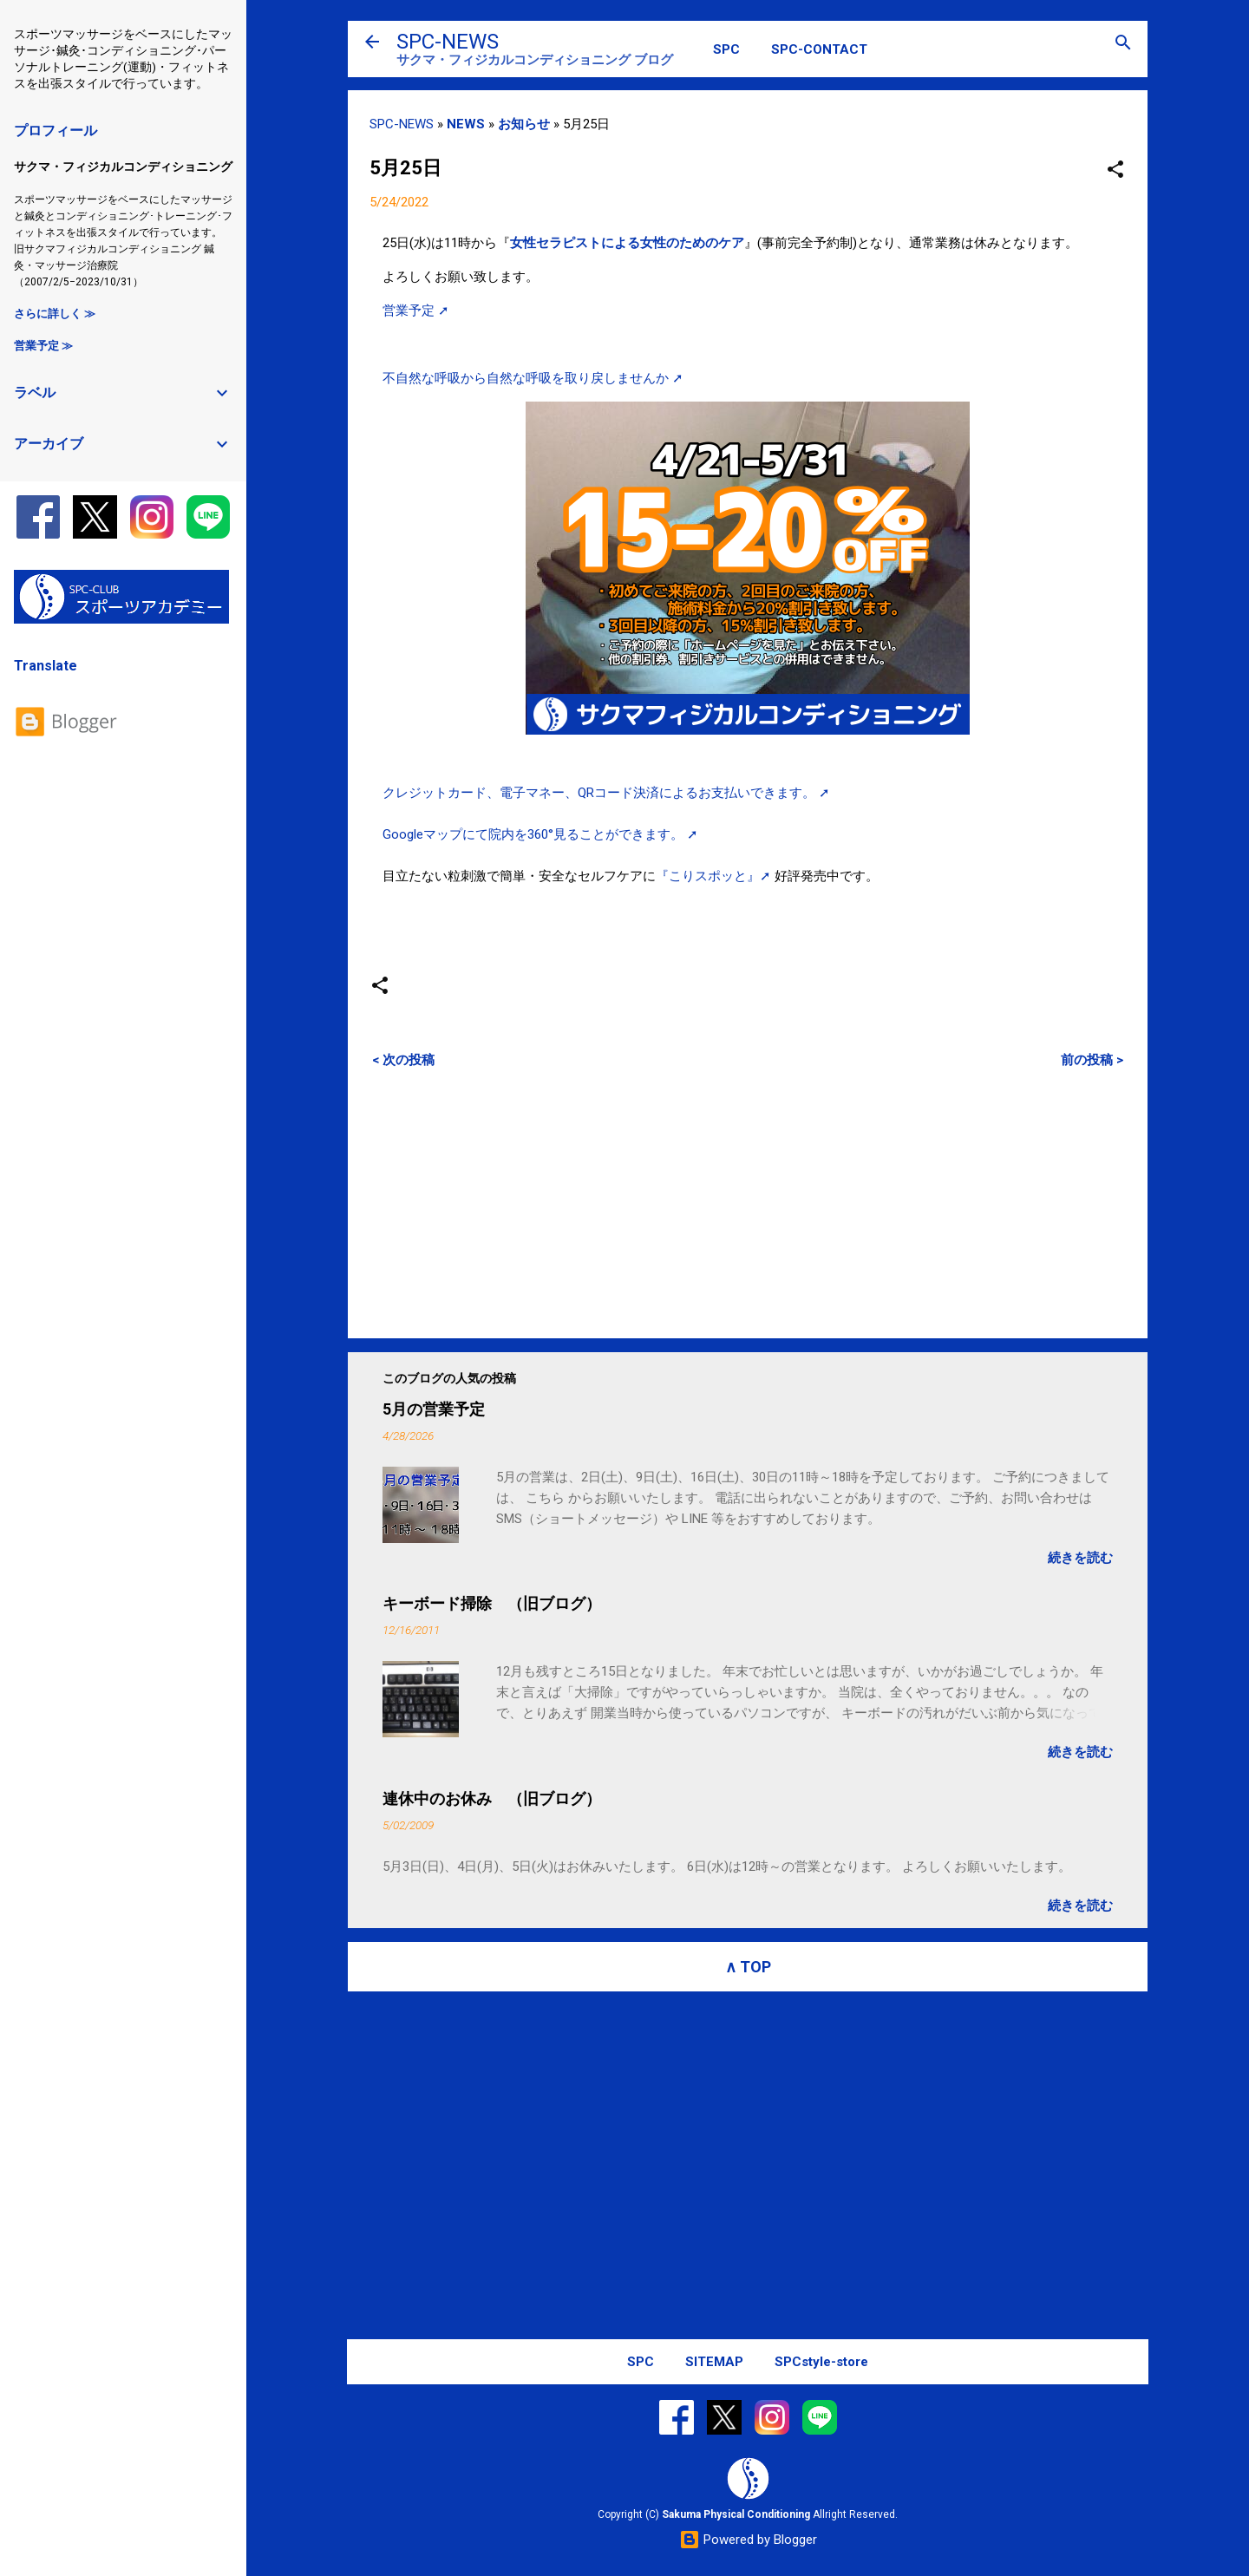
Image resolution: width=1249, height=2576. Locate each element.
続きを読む (1080, 1558)
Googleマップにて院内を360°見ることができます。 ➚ (540, 834)
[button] (1115, 170)
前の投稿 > (1092, 1060)
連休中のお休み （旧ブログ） (492, 1798)
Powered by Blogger (748, 2539)
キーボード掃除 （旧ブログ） (492, 1603)
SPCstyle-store (821, 2362)
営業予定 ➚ (416, 310)
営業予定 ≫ (43, 345)
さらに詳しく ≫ (54, 313)
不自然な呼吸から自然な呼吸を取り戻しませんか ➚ (533, 378)
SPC (726, 49)
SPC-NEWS (447, 41)
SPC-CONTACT (819, 49)
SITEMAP (714, 2362)
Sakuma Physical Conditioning (736, 2514)
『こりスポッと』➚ (713, 876)
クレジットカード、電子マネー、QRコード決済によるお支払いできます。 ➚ (606, 793)
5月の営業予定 (434, 1409)
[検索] (1123, 44)
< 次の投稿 (403, 1060)
